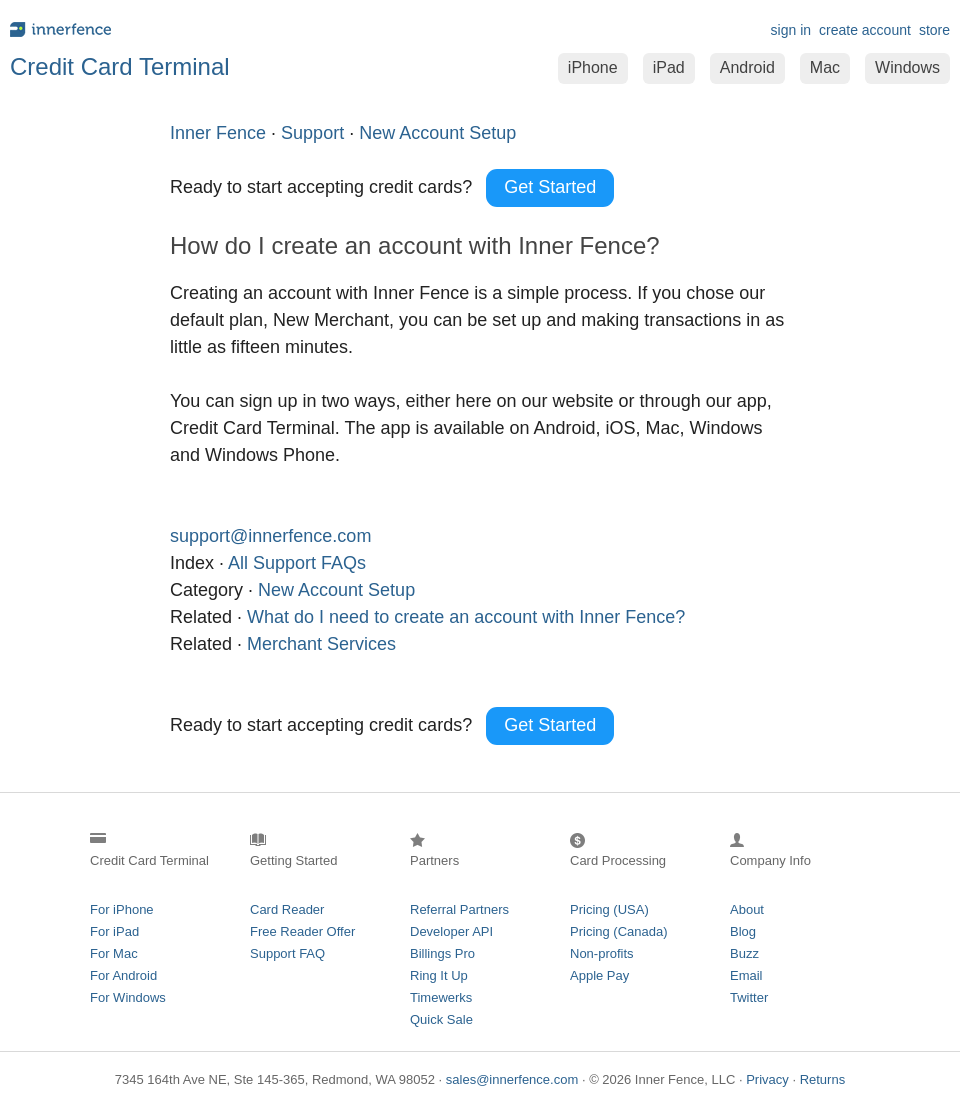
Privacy (767, 1079)
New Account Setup (336, 590)
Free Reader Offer (302, 931)
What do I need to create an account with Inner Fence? (466, 617)
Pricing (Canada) (619, 931)
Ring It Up (439, 975)
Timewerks (441, 997)
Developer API (451, 931)
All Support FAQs (297, 563)
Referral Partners (459, 909)
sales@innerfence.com (512, 1079)
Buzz (744, 953)
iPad (669, 67)
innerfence (240, 29)
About (747, 909)
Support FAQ (287, 953)
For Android (123, 975)
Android (747, 67)
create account (865, 30)
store (934, 30)
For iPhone (122, 909)
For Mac (114, 953)
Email (746, 975)
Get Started (550, 187)
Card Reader (287, 909)
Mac (825, 67)
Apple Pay (599, 975)
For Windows (128, 997)
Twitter (749, 997)
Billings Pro (442, 953)
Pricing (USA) (609, 909)
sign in (791, 30)
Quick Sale (441, 1019)
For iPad (114, 931)
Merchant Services (321, 644)
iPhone (593, 67)
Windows (907, 67)
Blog (743, 931)
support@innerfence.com (270, 536)
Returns (823, 1079)
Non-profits (602, 953)
